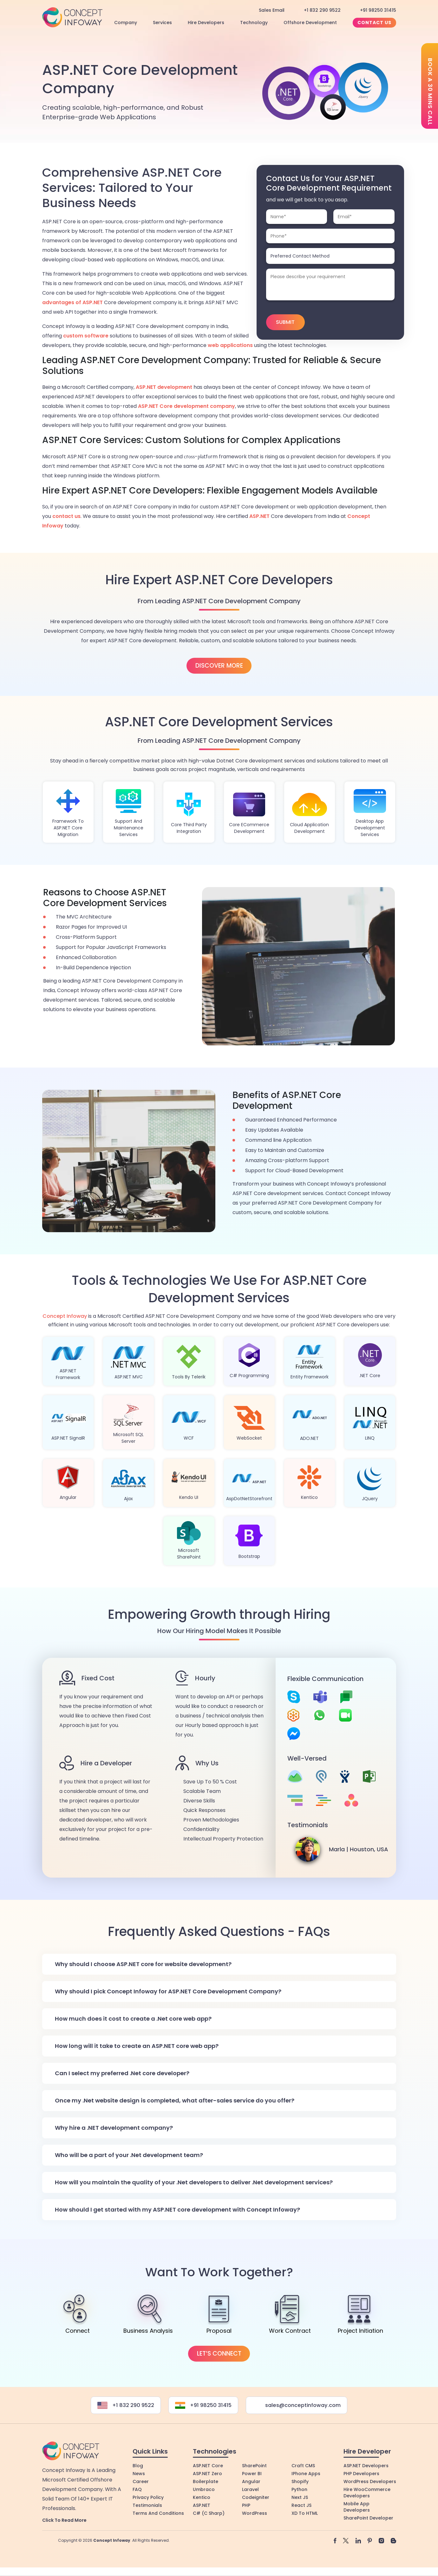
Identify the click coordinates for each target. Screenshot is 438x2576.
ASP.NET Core (208, 2489)
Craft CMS (303, 2489)
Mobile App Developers (356, 2530)
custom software (85, 335)
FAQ (137, 2513)
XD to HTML (304, 2537)
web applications (230, 345)
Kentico (201, 2521)
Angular (251, 2505)
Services (162, 22)
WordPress (254, 2537)
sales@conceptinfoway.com (300, 2429)
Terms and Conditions (158, 2537)
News (139, 2497)
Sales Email (271, 10)
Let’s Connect (219, 2377)
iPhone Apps (305, 2497)
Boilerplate (205, 2505)
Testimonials (147, 2529)
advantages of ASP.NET (72, 302)
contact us (66, 516)
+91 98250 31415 (378, 10)
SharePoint (254, 2489)
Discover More (219, 665)
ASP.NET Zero (207, 2497)
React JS (301, 2529)
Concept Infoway (64, 1321)
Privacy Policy (148, 2521)
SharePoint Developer (368, 2542)
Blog (138, 2489)
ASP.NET (259, 516)
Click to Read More (64, 2544)
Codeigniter (255, 2521)
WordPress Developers (369, 2505)
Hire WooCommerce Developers (366, 2516)
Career (141, 2505)
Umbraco (204, 2513)
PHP (246, 2529)
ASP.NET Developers (366, 2489)
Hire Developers (206, 22)
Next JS (299, 2521)
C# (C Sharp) (209, 2537)
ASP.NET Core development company (186, 406)
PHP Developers (361, 2497)
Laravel (250, 2513)
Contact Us (374, 22)
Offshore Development (310, 22)
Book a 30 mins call (430, 91)
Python (299, 2513)
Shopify (300, 2505)
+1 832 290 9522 (322, 10)
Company (125, 22)
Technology (254, 22)
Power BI (252, 2497)
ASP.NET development (164, 387)
